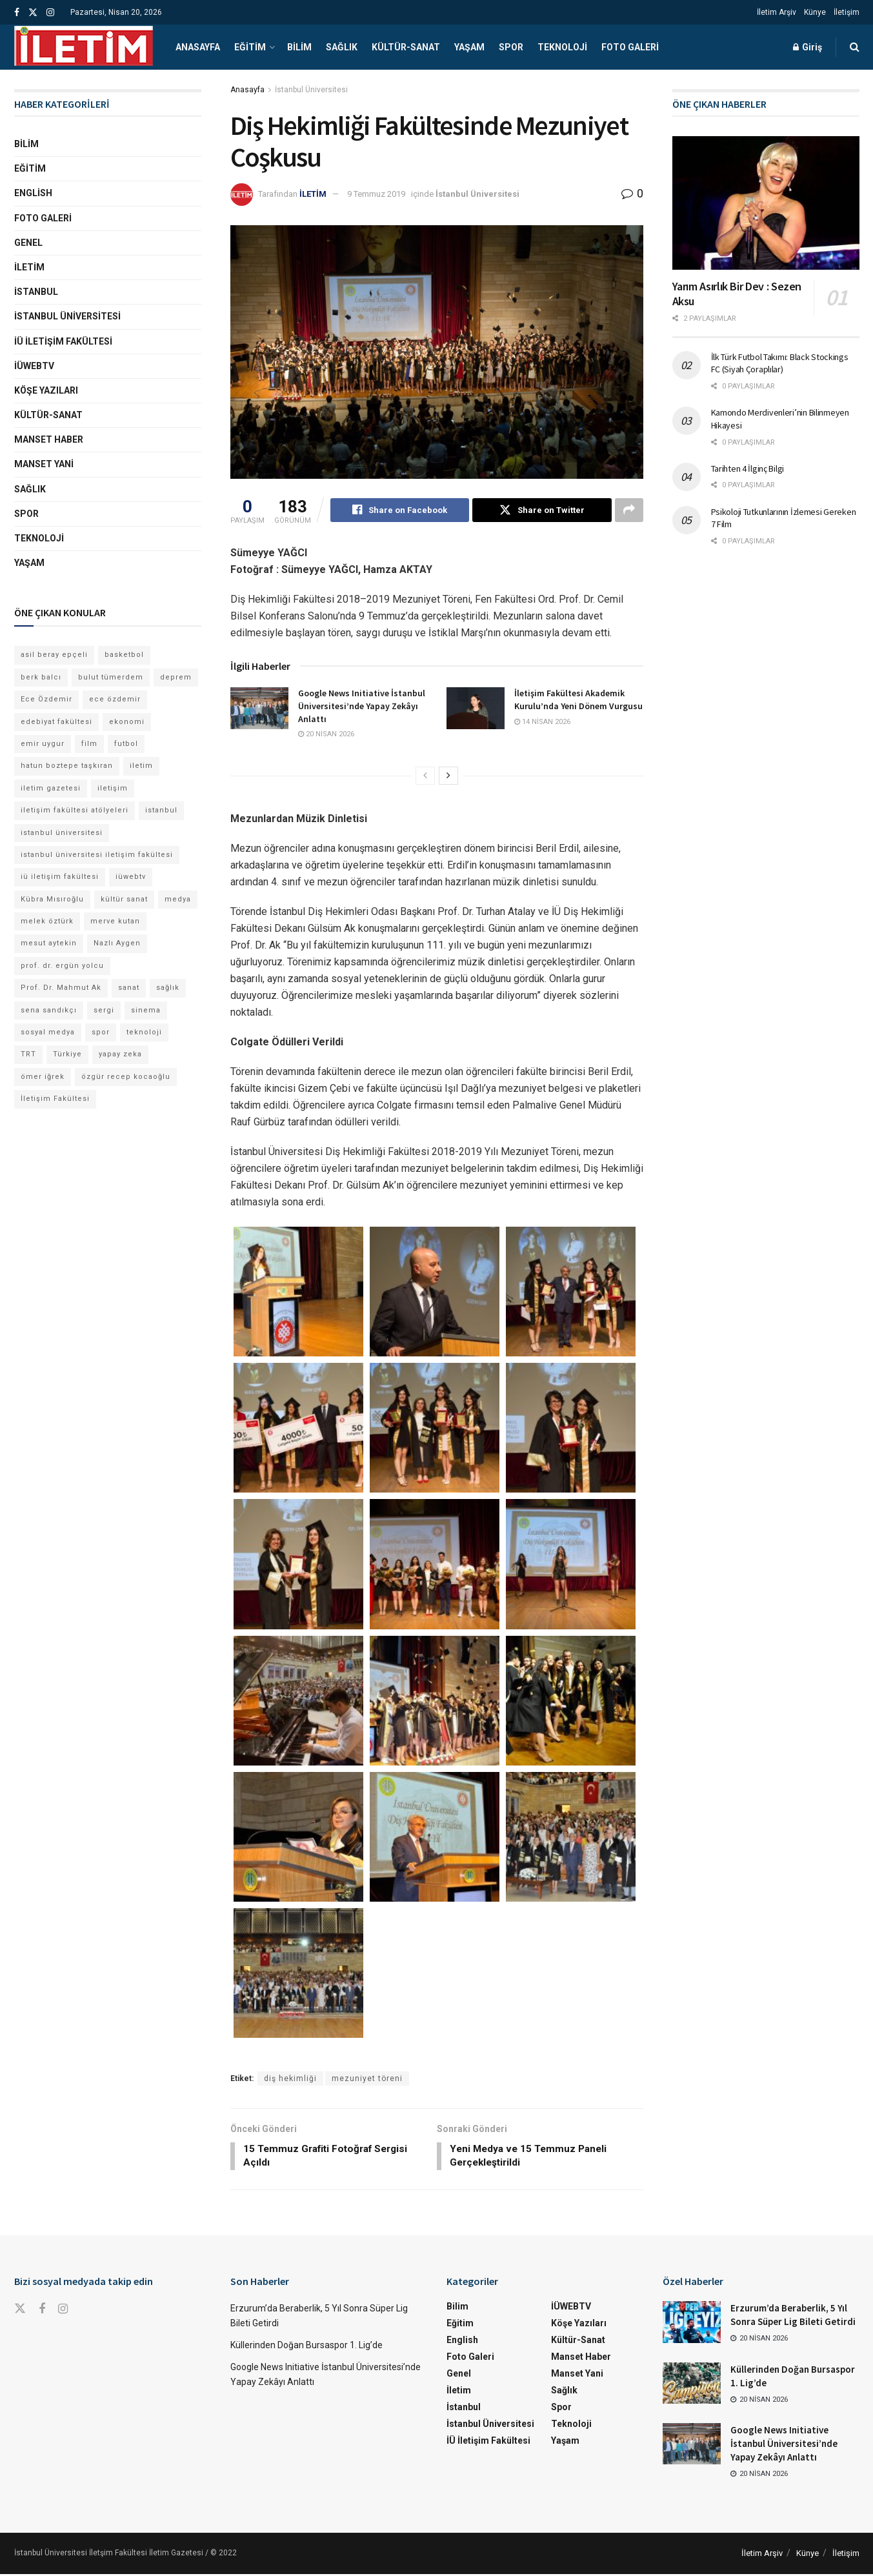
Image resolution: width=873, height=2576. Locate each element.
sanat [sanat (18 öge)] (128, 987)
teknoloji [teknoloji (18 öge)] (144, 1032)
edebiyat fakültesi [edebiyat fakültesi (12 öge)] (56, 722)
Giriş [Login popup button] (807, 47)
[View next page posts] (448, 776)
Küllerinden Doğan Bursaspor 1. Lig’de (306, 2347)
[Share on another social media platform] (629, 510)
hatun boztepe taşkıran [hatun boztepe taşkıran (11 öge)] (67, 765)
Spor (511, 47)
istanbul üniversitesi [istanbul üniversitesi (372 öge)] (62, 833)
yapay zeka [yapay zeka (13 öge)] (120, 1054)
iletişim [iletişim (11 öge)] (112, 788)
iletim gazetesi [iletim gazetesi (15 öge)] (51, 788)
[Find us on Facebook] (42, 2311)
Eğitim (250, 47)
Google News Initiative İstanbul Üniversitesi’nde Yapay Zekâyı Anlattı (361, 706)
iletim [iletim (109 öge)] (141, 765)
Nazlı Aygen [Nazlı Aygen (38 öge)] (117, 943)
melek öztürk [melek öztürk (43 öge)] (47, 921)
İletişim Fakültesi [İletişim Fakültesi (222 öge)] (55, 1098)
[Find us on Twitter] (20, 2311)
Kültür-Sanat (406, 47)
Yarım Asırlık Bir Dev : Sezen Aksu (737, 293)
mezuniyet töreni (367, 2079)
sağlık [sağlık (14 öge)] (167, 987)
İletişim (846, 12)
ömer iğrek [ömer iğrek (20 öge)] (43, 1076)
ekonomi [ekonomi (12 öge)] (127, 722)
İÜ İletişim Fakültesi (63, 341)
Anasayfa (198, 47)
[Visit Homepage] (83, 47)
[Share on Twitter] (542, 510)
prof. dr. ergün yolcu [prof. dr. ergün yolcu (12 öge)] (62, 965)
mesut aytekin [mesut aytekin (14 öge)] (49, 943)
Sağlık (341, 47)
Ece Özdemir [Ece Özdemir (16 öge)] (46, 699)
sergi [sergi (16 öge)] (104, 1010)
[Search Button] (854, 47)
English (33, 193)
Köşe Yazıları (46, 390)
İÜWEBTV (34, 366)
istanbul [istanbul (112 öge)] (161, 810)
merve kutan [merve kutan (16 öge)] (115, 921)
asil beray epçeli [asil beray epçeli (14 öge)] (54, 654)
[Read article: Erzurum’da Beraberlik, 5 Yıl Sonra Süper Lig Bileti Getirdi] (692, 2324)
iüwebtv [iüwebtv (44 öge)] (130, 876)
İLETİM (312, 194)
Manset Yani (44, 464)
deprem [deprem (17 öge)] (176, 677)
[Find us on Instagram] (63, 2311)
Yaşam (469, 47)
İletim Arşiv (776, 12)
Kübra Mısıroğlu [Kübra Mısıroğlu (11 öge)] (52, 899)
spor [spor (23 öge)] (101, 1032)
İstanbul (36, 292)
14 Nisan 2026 (542, 722)
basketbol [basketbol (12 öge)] (124, 654)
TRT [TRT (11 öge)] (28, 1054)
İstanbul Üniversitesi (311, 89)
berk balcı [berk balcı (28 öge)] (41, 677)
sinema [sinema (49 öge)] (146, 1010)
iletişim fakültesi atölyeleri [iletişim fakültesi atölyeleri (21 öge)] (74, 810)
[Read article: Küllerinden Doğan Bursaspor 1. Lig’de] (692, 2385)
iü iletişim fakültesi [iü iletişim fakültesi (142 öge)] (60, 876)
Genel (28, 242)
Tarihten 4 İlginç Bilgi (748, 468)
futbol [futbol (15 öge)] (126, 744)
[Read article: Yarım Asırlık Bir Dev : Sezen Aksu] (765, 203)
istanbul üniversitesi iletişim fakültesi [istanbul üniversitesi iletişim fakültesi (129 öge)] (97, 854)
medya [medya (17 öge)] (178, 899)
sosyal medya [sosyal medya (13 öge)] (48, 1032)
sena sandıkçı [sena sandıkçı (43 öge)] (49, 1010)
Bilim (299, 47)
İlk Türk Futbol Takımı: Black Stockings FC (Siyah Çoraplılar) (779, 363)
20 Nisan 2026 (326, 734)
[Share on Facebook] (400, 510)
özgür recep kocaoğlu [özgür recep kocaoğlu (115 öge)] (125, 1076)
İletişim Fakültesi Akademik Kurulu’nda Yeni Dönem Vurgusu (578, 700)
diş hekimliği (290, 2079)
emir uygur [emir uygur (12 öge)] (43, 744)
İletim (29, 267)
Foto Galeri (630, 47)
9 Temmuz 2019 (376, 194)
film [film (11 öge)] (89, 744)
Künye (815, 12)
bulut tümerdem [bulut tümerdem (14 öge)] (110, 677)
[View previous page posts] (425, 776)
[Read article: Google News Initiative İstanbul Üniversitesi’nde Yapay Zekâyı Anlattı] (259, 708)
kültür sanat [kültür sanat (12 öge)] (124, 899)
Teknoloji (562, 47)
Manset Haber (48, 439)
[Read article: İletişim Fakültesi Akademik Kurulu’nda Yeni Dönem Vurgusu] (476, 708)
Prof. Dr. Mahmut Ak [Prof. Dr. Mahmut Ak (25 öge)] (61, 987)
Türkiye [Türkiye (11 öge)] (67, 1054)
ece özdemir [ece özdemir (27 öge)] (115, 699)
